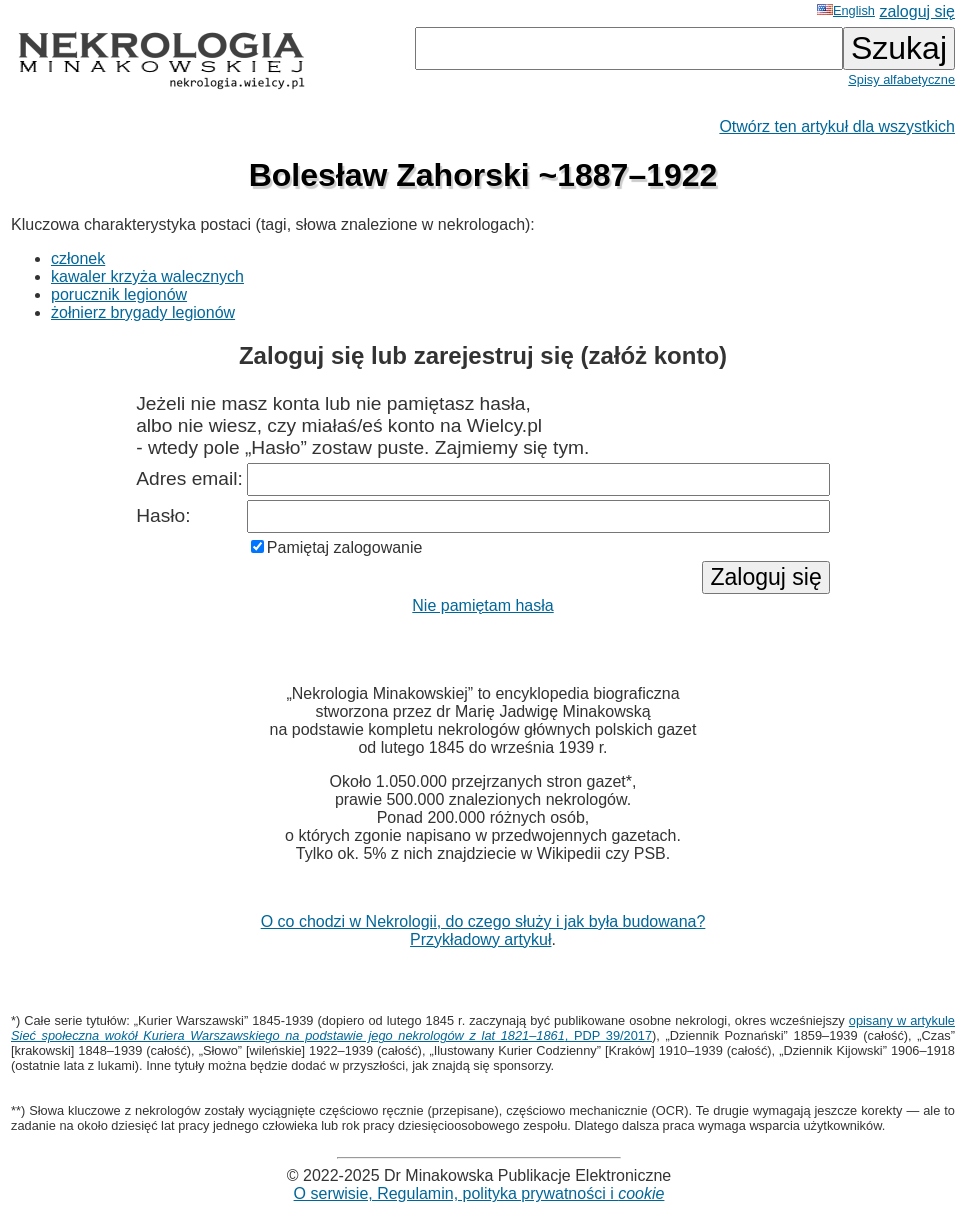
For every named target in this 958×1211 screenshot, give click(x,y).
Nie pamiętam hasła (482, 605)
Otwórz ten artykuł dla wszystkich (837, 126)
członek (78, 258)
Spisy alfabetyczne (901, 79)
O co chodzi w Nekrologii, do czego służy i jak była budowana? (483, 921)
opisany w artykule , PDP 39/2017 (483, 1028)
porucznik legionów (119, 294)
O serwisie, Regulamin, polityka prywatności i (479, 1193)
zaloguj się (917, 11)
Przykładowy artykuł (480, 939)
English (846, 10)
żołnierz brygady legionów (143, 312)
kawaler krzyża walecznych (147, 276)
